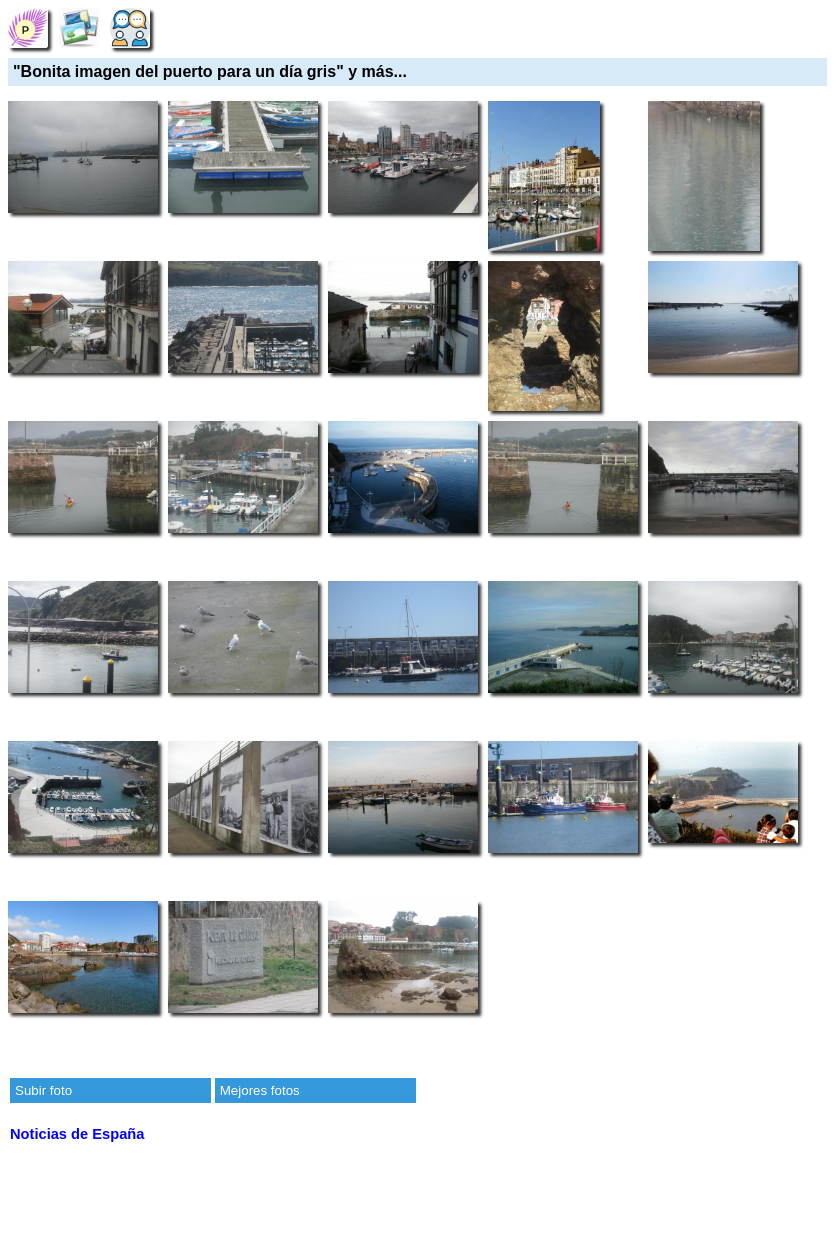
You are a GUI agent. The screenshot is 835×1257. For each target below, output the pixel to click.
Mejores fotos (260, 1090)
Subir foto (43, 1090)
